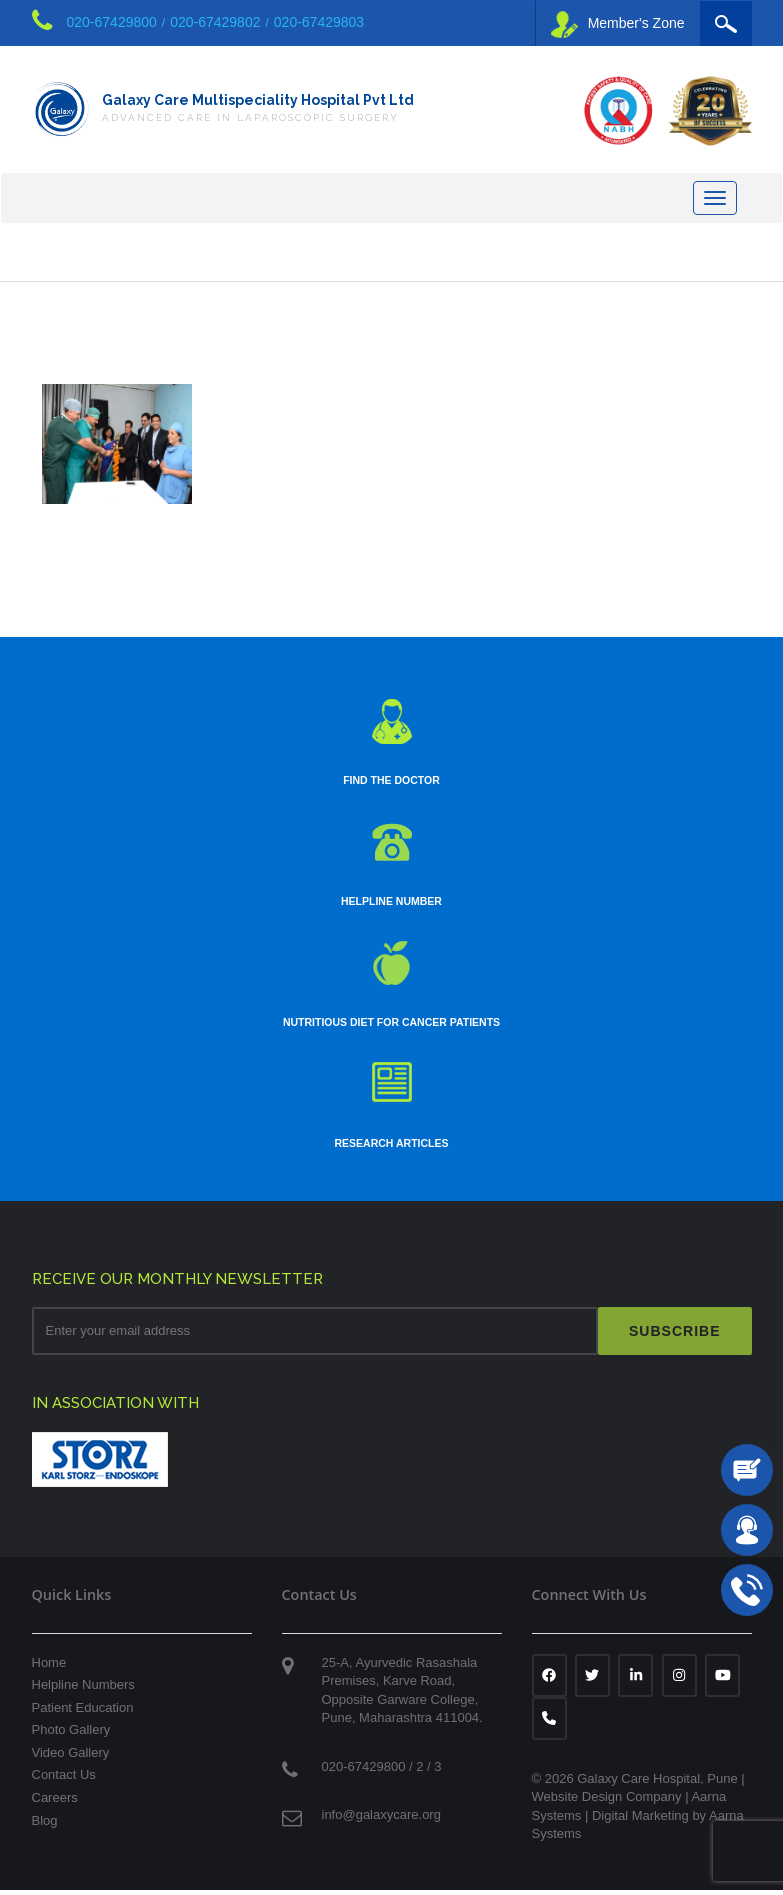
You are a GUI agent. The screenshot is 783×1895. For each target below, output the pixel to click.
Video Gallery (71, 1757)
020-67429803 (319, 22)
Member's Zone (618, 24)
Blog (45, 1824)
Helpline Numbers (83, 1689)
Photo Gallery (71, 1734)
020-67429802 (215, 22)
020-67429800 (112, 22)
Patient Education (83, 1712)
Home (49, 1667)
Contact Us (64, 1779)
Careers (55, 1802)
